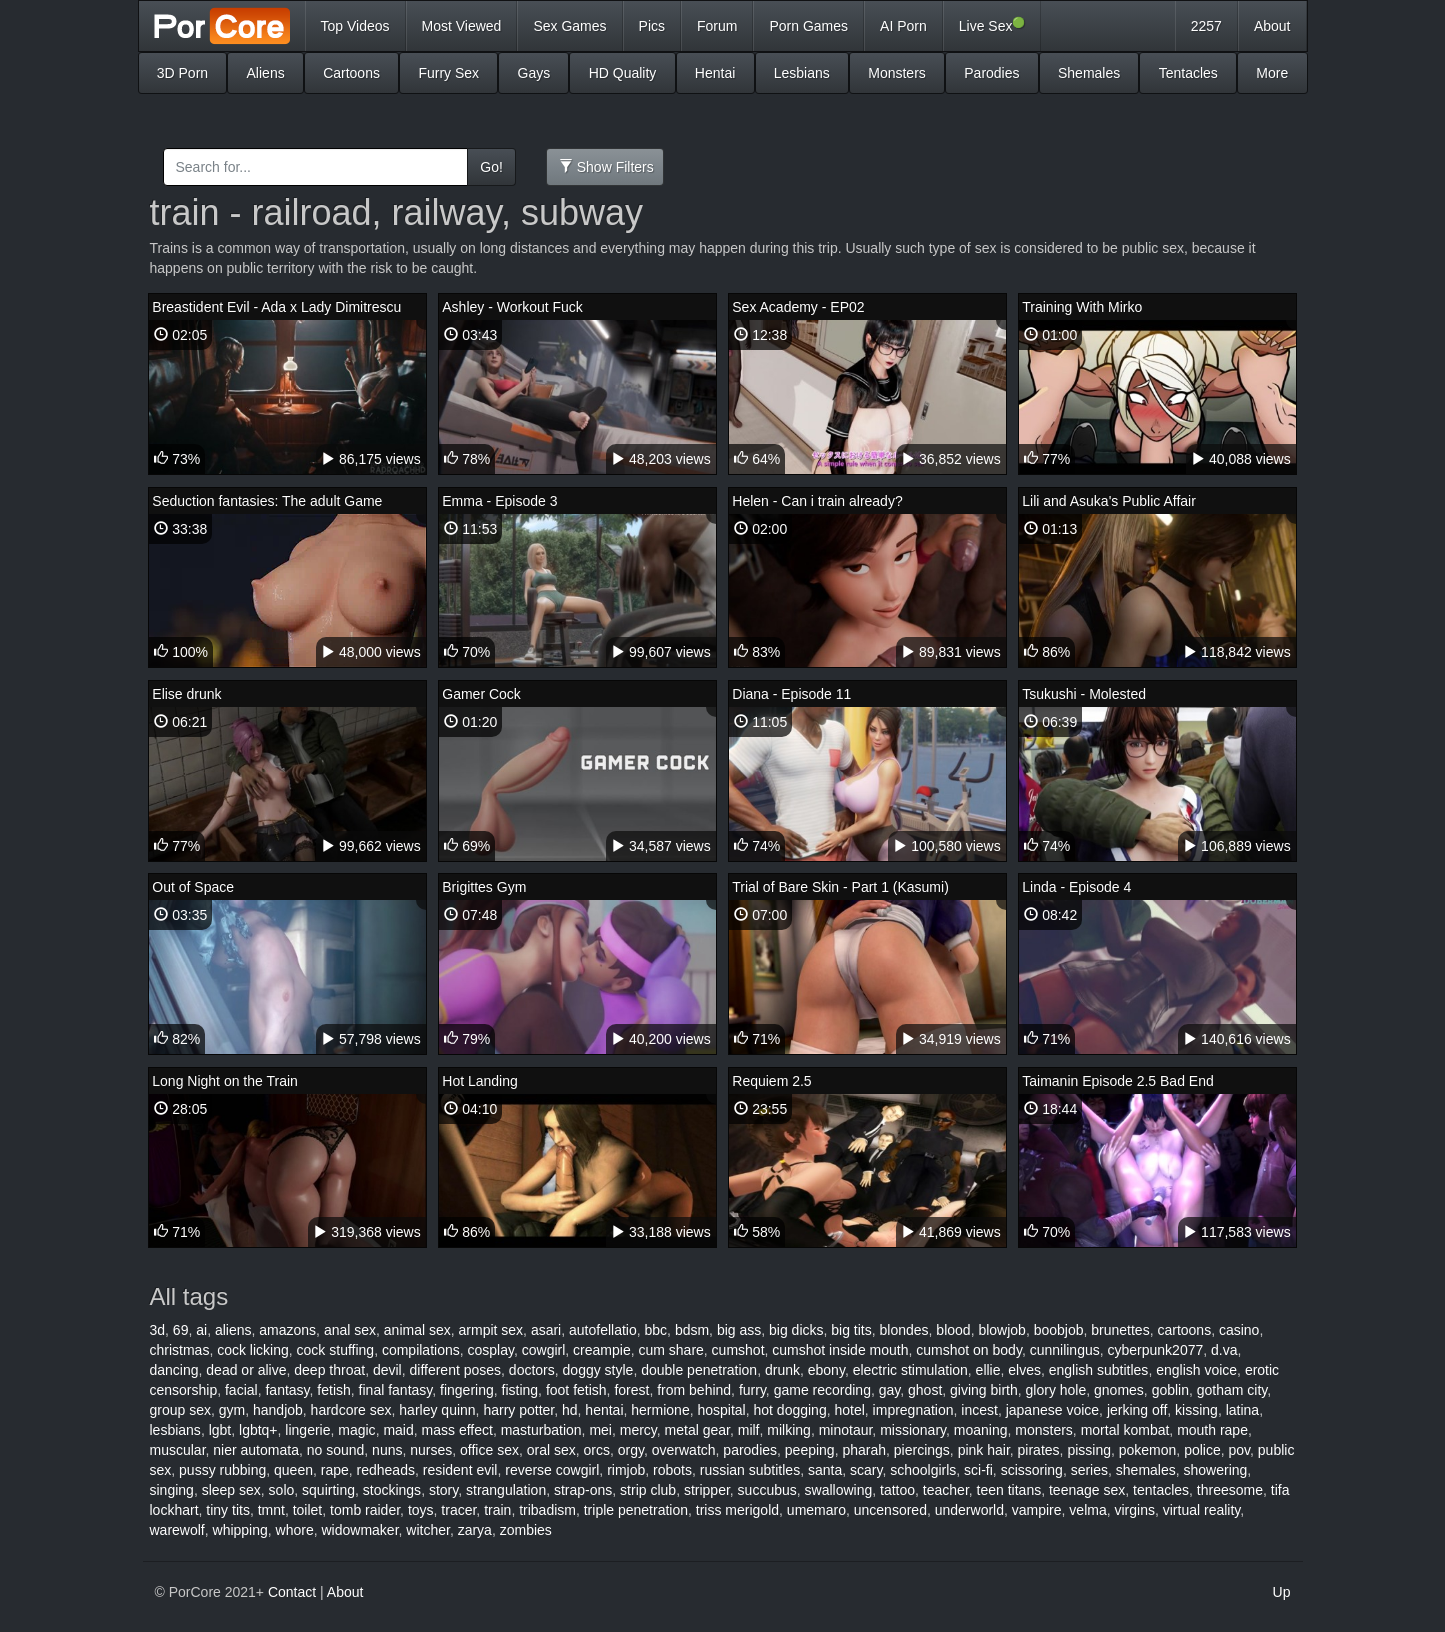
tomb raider (365, 1510)
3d (158, 1330)
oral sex (551, 1450)
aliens (233, 1330)
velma (1087, 1510)
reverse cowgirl (552, 1470)
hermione (660, 1410)
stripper (707, 1490)
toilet (308, 1510)
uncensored (890, 1510)
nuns (387, 1450)
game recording (822, 1390)
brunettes (1120, 1330)
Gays (534, 73)
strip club (648, 1490)
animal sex (417, 1330)
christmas (180, 1350)
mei (600, 1430)
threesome (1230, 1490)
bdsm (692, 1330)
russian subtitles (750, 1470)
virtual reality (1202, 1510)
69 (181, 1330)
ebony (826, 1370)
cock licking (253, 1350)
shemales (1146, 1470)
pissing (1089, 1450)
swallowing (839, 1490)
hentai (604, 1410)
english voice (1196, 1370)
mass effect (457, 1430)
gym (232, 1410)
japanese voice (1052, 1410)
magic (356, 1430)
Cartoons (351, 73)
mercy (638, 1430)
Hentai (715, 73)
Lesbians (802, 73)
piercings (922, 1450)
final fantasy (396, 1390)
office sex (489, 1450)
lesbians (175, 1430)
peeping (810, 1450)
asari (546, 1330)
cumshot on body (969, 1350)
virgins (1134, 1510)
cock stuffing (336, 1350)
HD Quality (623, 73)
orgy (631, 1450)
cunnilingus (1065, 1350)
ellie (988, 1370)
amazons (287, 1330)
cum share (670, 1350)
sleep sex (231, 1490)
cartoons (1184, 1330)
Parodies (991, 73)
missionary (913, 1430)
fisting (520, 1390)
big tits (851, 1330)
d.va (1224, 1350)
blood (953, 1330)
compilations (421, 1350)
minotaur (846, 1430)
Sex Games (569, 26)
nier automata (256, 1450)
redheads (386, 1470)
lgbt (220, 1430)
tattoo (897, 1490)
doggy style (598, 1370)
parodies (750, 1450)
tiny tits (228, 1510)
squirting (328, 1490)
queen (293, 1470)
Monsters (897, 73)
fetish (333, 1390)
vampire (1037, 1510)
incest (979, 1410)
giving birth (984, 1390)
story (443, 1490)
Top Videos (355, 26)
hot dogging (790, 1410)
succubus (767, 1490)
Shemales (1089, 73)
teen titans (1009, 1490)
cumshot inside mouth (840, 1350)
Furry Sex (448, 73)
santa (825, 1470)
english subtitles (1099, 1370)
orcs (597, 1450)
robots (672, 1470)
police (1202, 1450)
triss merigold (737, 1510)
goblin (1170, 1390)
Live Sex (992, 25)
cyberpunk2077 (1156, 1350)
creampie (602, 1350)
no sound (336, 1450)
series (1089, 1470)
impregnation (913, 1410)
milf (749, 1430)
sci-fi (978, 1470)
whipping (240, 1530)
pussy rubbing (222, 1470)
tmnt (271, 1510)
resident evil (460, 1470)
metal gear (697, 1430)
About (1272, 26)
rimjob (626, 1470)
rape (335, 1470)
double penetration (699, 1370)
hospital (721, 1410)
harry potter (518, 1410)
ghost (925, 1390)
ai (201, 1330)
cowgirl (544, 1350)
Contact (292, 1592)
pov (1240, 1450)
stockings (392, 1490)
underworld (969, 1510)
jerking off (1137, 1410)
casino (1239, 1330)
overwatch (684, 1450)
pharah (864, 1450)
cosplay (491, 1350)
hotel (849, 1410)
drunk (782, 1370)
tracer (458, 1510)
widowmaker (360, 1530)
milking (789, 1430)
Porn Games (808, 26)
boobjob (1059, 1330)
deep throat (329, 1370)
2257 (1206, 26)
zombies (526, 1530)
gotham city (1232, 1390)
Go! (491, 167)
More (1272, 73)
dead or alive (246, 1370)
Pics (652, 26)
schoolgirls (923, 1470)
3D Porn (182, 73)
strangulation (506, 1490)
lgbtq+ (258, 1430)
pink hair (984, 1450)
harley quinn (437, 1410)
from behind (694, 1390)
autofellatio (603, 1330)
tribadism (547, 1510)
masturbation (541, 1430)
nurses (431, 1450)
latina (1242, 1410)
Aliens (266, 73)
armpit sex (491, 1330)
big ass (739, 1330)
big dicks (796, 1330)
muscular (178, 1450)
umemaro (816, 1510)
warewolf (177, 1530)
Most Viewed (462, 26)
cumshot (738, 1350)
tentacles (1161, 1490)
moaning (981, 1430)
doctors (532, 1370)
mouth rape (1212, 1430)
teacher (946, 1490)
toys (421, 1510)
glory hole (1056, 1390)
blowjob (1001, 1330)
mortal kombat (1125, 1430)
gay (890, 1390)
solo (282, 1490)
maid (398, 1430)
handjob (278, 1410)
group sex (180, 1410)
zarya (475, 1530)
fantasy (287, 1390)
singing (172, 1490)
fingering (467, 1390)
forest (631, 1390)
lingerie (307, 1430)
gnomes (1119, 1390)
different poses (455, 1370)
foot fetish (576, 1390)
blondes (904, 1330)
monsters (1044, 1430)
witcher (428, 1530)
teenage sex (1087, 1490)
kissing (1196, 1410)
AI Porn (903, 26)
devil (387, 1370)
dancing (174, 1370)
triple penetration (636, 1510)
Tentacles (1188, 73)
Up (1282, 1592)
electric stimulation (910, 1370)
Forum (717, 26)
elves (1024, 1370)
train (497, 1510)
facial (241, 1390)
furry (752, 1390)
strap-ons (583, 1490)
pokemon (1148, 1450)
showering (1216, 1470)
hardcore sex (351, 1410)
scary (866, 1470)
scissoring (1032, 1470)
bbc (656, 1330)
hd (570, 1410)
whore (295, 1530)
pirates (1039, 1450)
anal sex (350, 1330)
